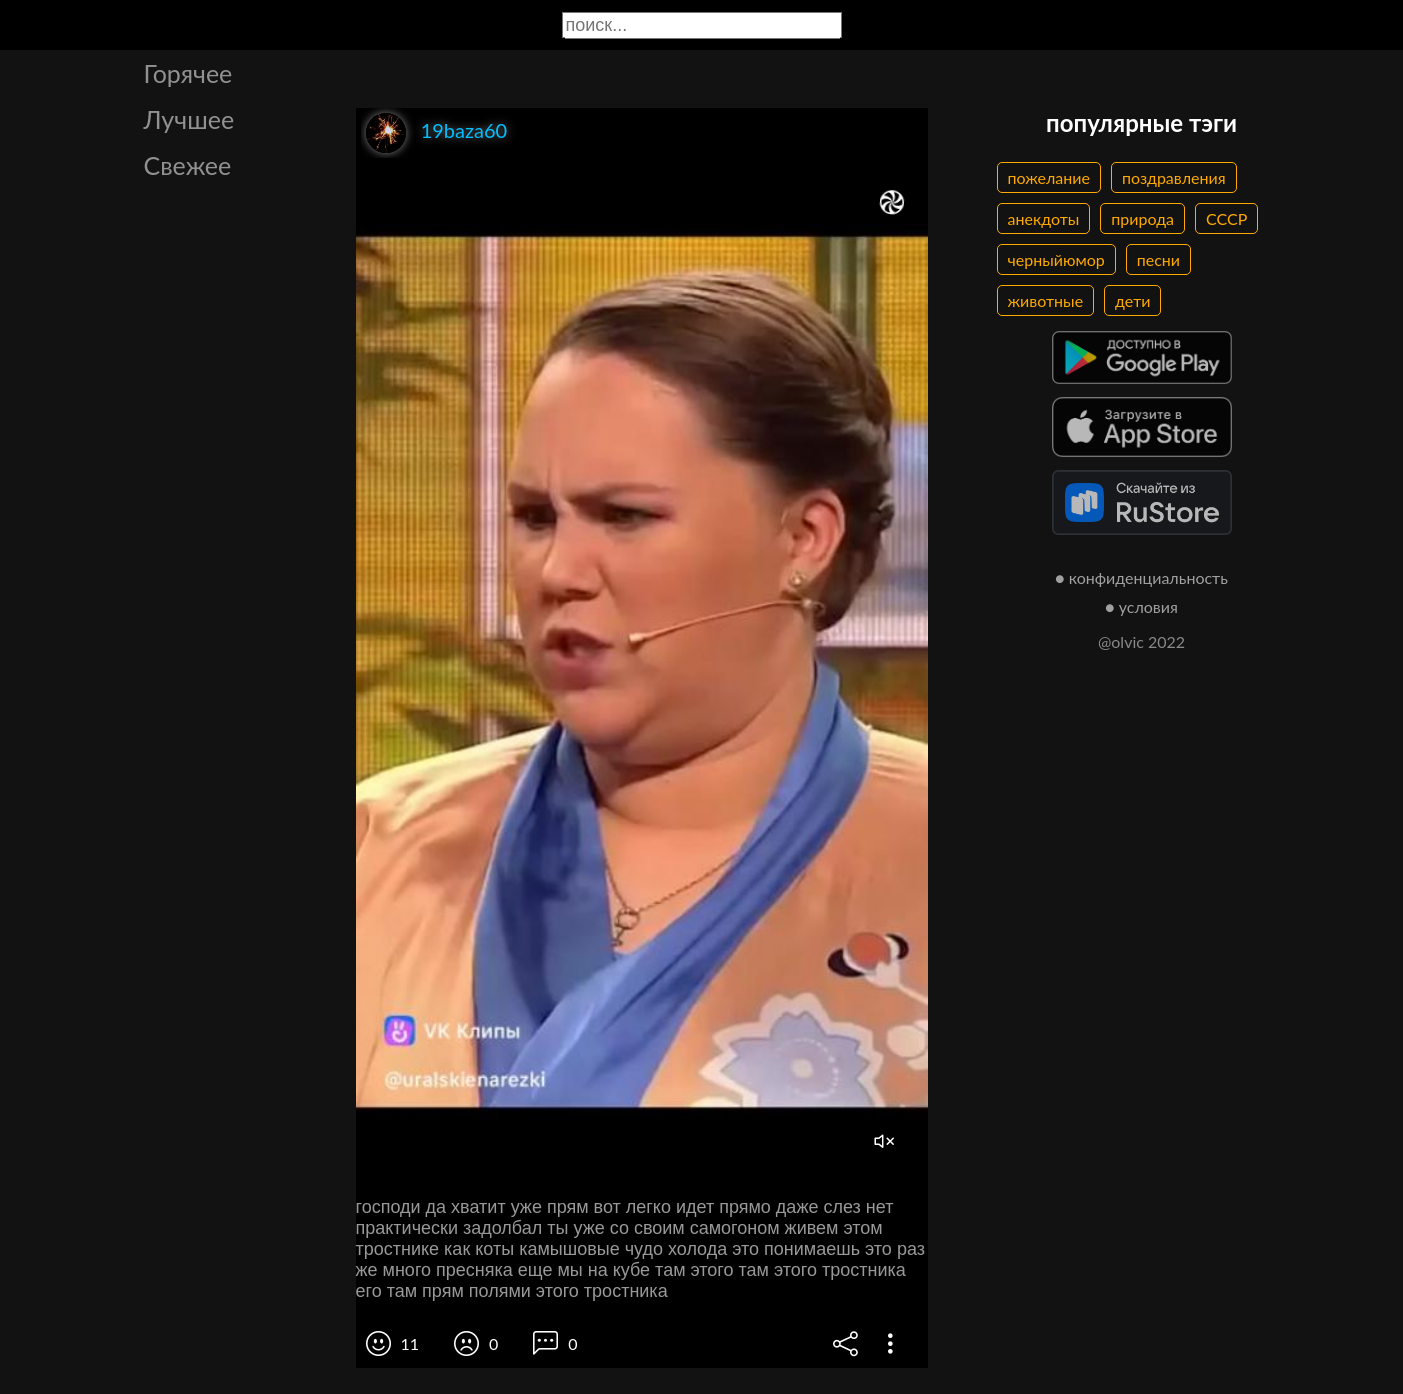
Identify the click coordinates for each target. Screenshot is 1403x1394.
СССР (1226, 218)
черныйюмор (1056, 259)
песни (1158, 259)
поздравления (1174, 177)
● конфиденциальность (1141, 577)
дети (1132, 300)
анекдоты (1044, 218)
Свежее (188, 165)
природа (1142, 218)
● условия (1141, 606)
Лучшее (189, 119)
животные (1046, 300)
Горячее (188, 73)
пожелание (1049, 177)
